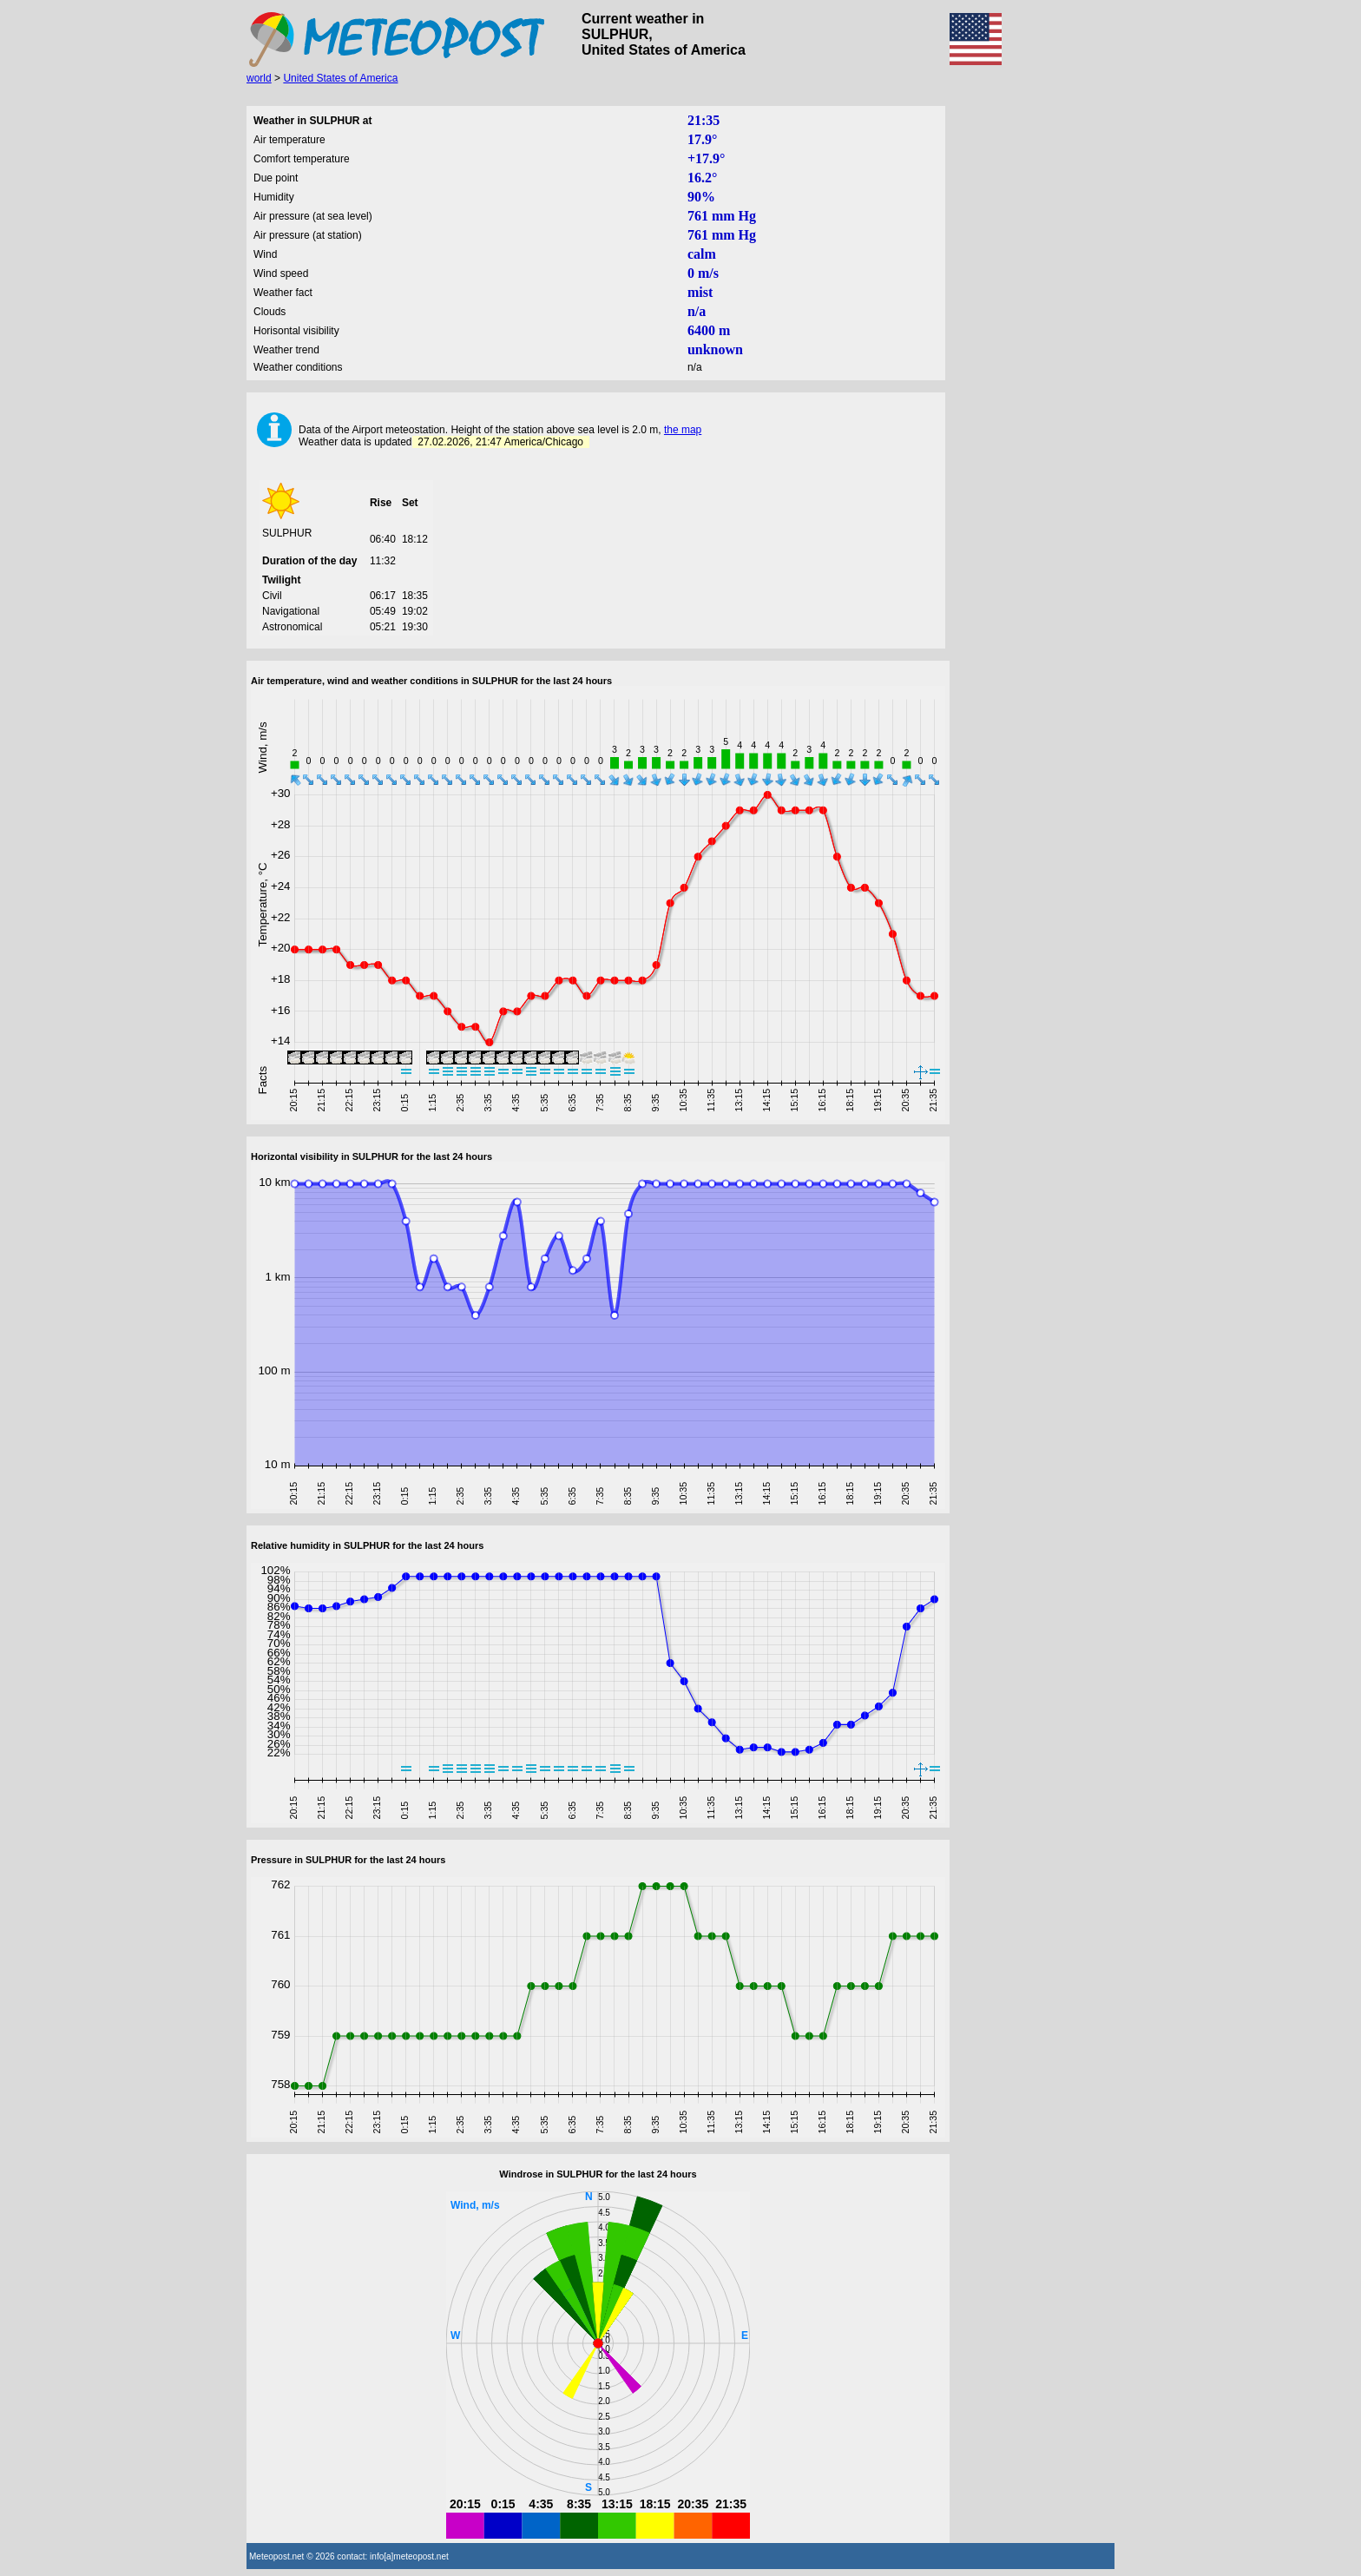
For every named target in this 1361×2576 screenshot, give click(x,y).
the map (682, 430)
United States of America (340, 78)
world (259, 78)
